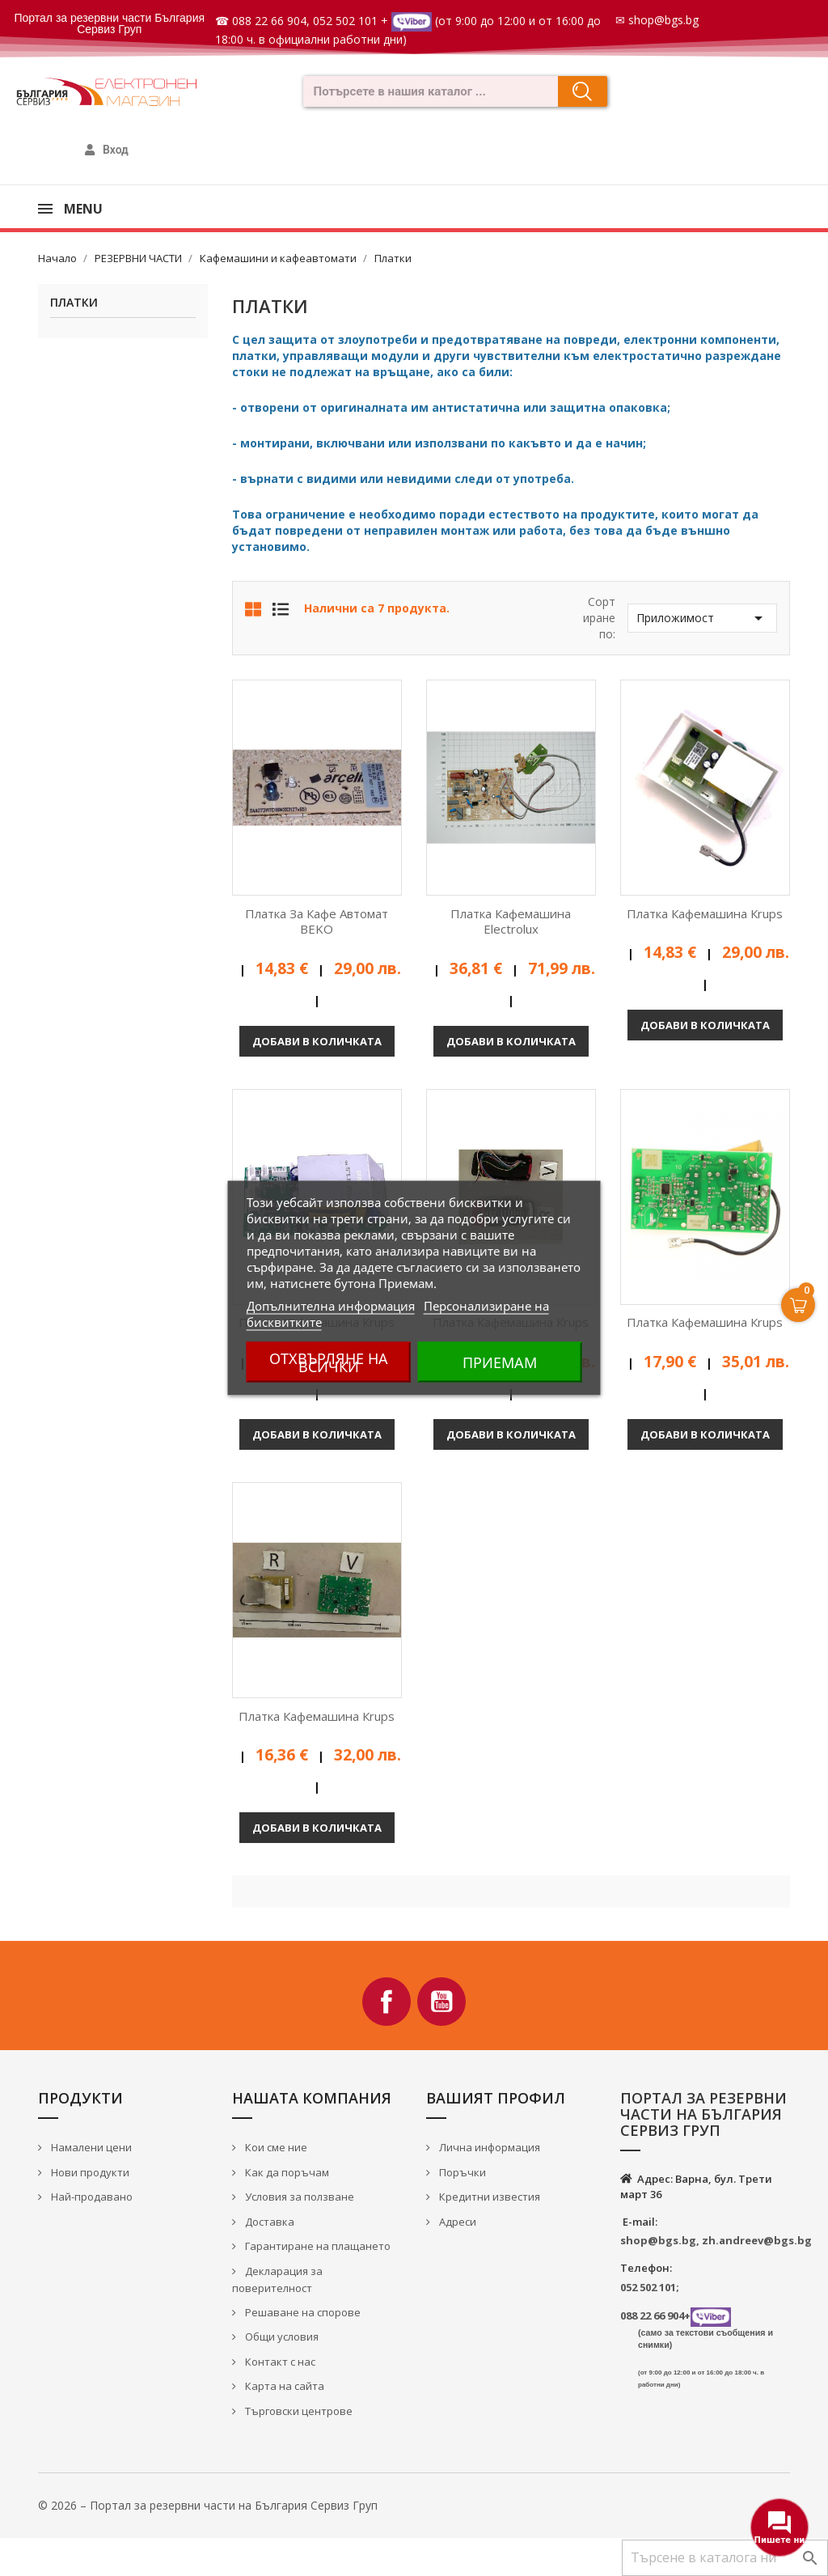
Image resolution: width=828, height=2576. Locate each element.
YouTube (441, 2001)
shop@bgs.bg (663, 20)
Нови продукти (89, 2172)
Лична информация (488, 2147)
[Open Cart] (798, 1305)
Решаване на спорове (302, 2312)
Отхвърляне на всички (328, 1362)
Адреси (456, 2221)
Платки (74, 303)
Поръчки (461, 2172)
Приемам (500, 1362)
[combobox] (425, 91)
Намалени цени (90, 2147)
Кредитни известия (488, 2196)
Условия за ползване (298, 2196)
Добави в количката (317, 1041)
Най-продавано (91, 2196)
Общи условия (281, 2336)
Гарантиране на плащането (317, 2246)
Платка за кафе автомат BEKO (316, 921)
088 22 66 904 (269, 20)
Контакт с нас (279, 2361)
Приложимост (702, 618)
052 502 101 (345, 20)
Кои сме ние (275, 2147)
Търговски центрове (298, 2411)
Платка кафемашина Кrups (705, 913)
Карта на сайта (283, 2386)
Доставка (268, 2221)
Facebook (386, 2001)
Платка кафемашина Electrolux (510, 921)
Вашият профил (495, 2098)
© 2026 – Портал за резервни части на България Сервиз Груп (208, 2505)
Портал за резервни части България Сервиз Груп (109, 23)
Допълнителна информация (331, 1306)
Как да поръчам (286, 2172)
